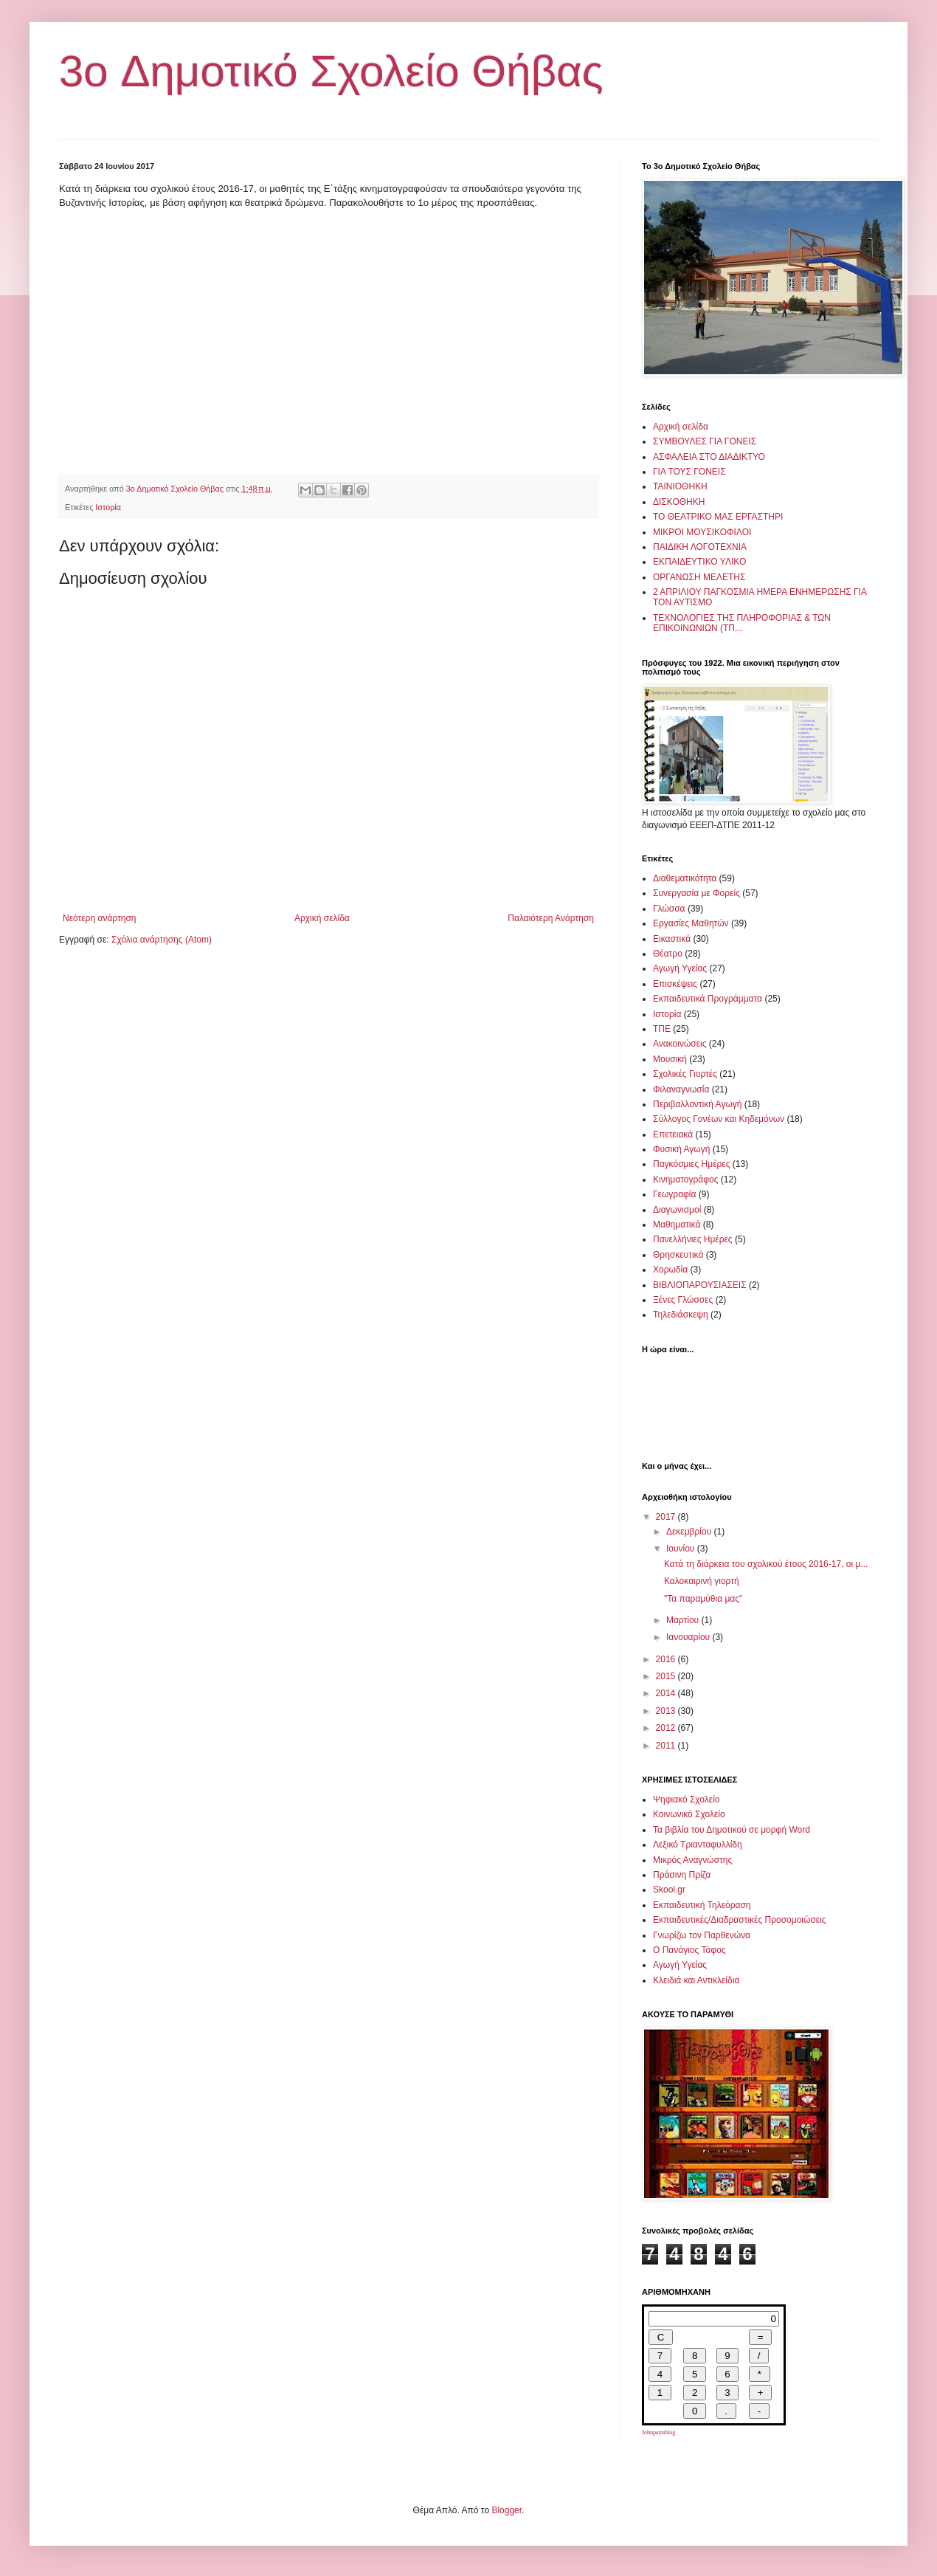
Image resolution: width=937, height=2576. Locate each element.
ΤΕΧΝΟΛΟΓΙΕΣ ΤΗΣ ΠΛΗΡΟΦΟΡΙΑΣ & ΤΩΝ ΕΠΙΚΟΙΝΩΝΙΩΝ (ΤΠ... (742, 623)
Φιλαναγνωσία (681, 1089)
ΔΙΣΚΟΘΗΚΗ (679, 502)
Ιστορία (108, 507)
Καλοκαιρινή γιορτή (701, 1581)
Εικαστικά (672, 939)
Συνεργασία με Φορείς (696, 893)
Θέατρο (667, 953)
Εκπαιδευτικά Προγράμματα (707, 998)
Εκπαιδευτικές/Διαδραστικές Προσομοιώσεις (739, 1920)
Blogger (506, 2510)
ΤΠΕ (662, 1029)
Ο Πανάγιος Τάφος (689, 1950)
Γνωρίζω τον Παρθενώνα (701, 1935)
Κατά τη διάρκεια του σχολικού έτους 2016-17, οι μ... (766, 1564)
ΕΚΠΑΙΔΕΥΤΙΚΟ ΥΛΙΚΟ (699, 562)
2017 (667, 1517)
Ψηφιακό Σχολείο (686, 1799)
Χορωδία (670, 1269)
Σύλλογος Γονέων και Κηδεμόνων (718, 1119)
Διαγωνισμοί (677, 1210)
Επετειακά (673, 1134)
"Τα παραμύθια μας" (703, 1599)
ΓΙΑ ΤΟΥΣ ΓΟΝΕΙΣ (689, 471)
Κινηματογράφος (685, 1179)
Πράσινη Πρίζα (681, 1875)
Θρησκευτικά (678, 1255)
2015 (667, 1676)
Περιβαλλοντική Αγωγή (697, 1104)
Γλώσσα (669, 908)
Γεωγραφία (674, 1194)
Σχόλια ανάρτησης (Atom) (161, 939)
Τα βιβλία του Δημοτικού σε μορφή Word (731, 1830)
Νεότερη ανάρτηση (99, 918)
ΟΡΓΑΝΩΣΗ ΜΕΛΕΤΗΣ (699, 577)
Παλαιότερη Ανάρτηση (551, 918)
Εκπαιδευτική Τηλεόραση (702, 1905)
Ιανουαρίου (689, 1637)
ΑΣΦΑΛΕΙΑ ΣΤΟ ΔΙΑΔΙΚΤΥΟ (709, 457)
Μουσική (670, 1059)
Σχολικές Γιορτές (685, 1074)
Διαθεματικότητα (684, 878)
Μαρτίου (684, 1620)
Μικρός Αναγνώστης (692, 1860)
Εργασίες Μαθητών (691, 923)
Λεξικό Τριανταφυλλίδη (697, 1844)
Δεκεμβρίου (690, 1531)
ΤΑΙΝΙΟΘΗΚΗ (680, 486)
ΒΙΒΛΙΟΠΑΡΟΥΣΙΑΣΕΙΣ (700, 1285)
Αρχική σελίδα (322, 918)
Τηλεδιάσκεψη (680, 1314)
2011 (667, 1745)
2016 (667, 1659)
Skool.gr (669, 1889)
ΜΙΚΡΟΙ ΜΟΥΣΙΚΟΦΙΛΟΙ (702, 532)
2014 (667, 1693)
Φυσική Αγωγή (681, 1149)
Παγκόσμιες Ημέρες (691, 1164)
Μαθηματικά (676, 1224)
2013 (667, 1711)
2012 (667, 1728)
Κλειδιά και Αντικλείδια (696, 1980)
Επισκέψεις (675, 984)
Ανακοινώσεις (680, 1044)
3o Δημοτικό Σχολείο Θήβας (331, 71)
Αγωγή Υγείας (680, 968)
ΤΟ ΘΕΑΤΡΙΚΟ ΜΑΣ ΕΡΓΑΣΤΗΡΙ (718, 517)
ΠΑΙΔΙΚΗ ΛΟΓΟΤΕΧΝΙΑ (700, 547)
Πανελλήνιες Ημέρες (693, 1239)
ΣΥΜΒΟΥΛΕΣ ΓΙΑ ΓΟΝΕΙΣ (704, 441)
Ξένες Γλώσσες (683, 1300)
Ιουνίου (681, 1548)
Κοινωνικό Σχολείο (689, 1814)
